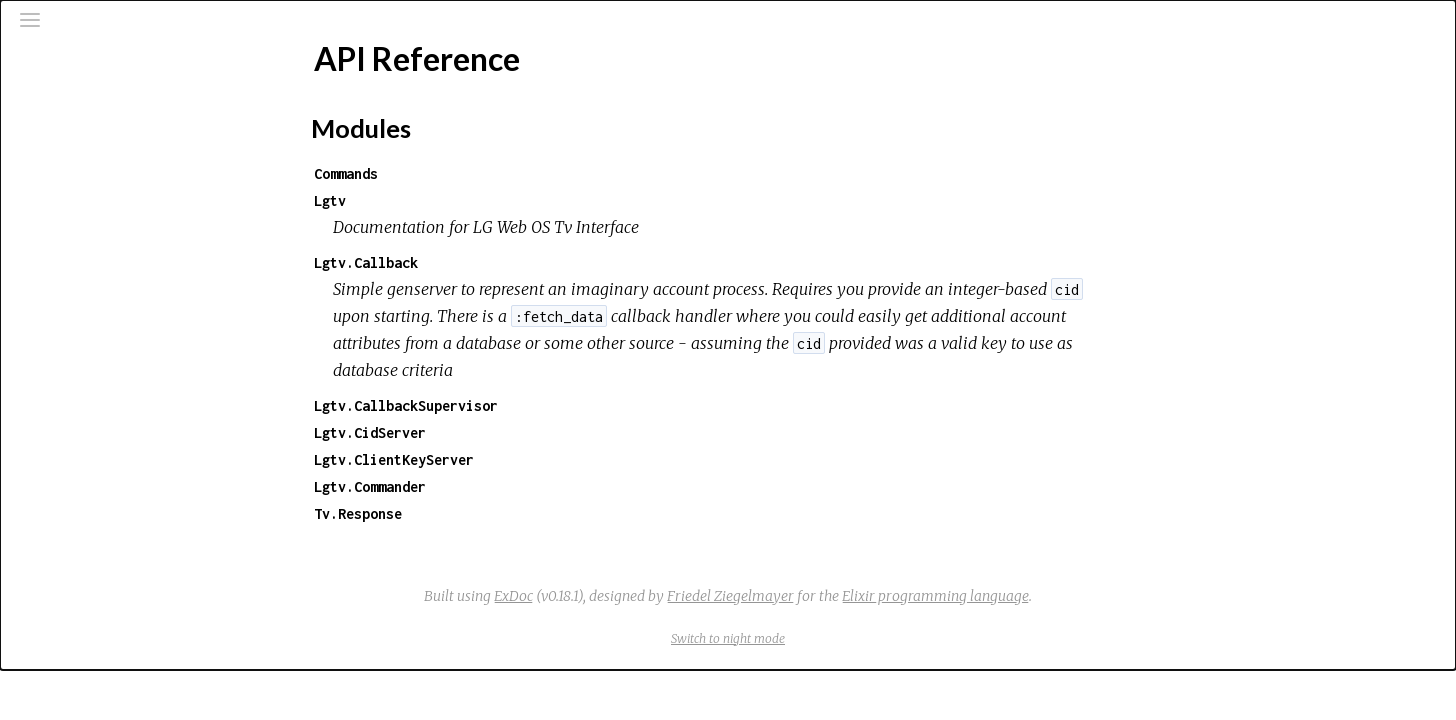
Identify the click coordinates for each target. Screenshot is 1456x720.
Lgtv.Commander (520, 486)
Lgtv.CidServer (520, 432)
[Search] (136, 102)
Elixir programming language (1085, 596)
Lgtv (480, 200)
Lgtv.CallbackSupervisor (556, 405)
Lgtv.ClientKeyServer (544, 459)
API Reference (99, 237)
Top (86, 271)
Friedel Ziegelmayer (880, 596)
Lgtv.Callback (516, 262)
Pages (71, 153)
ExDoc (663, 596)
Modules (83, 180)
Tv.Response (508, 513)
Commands (496, 173)
